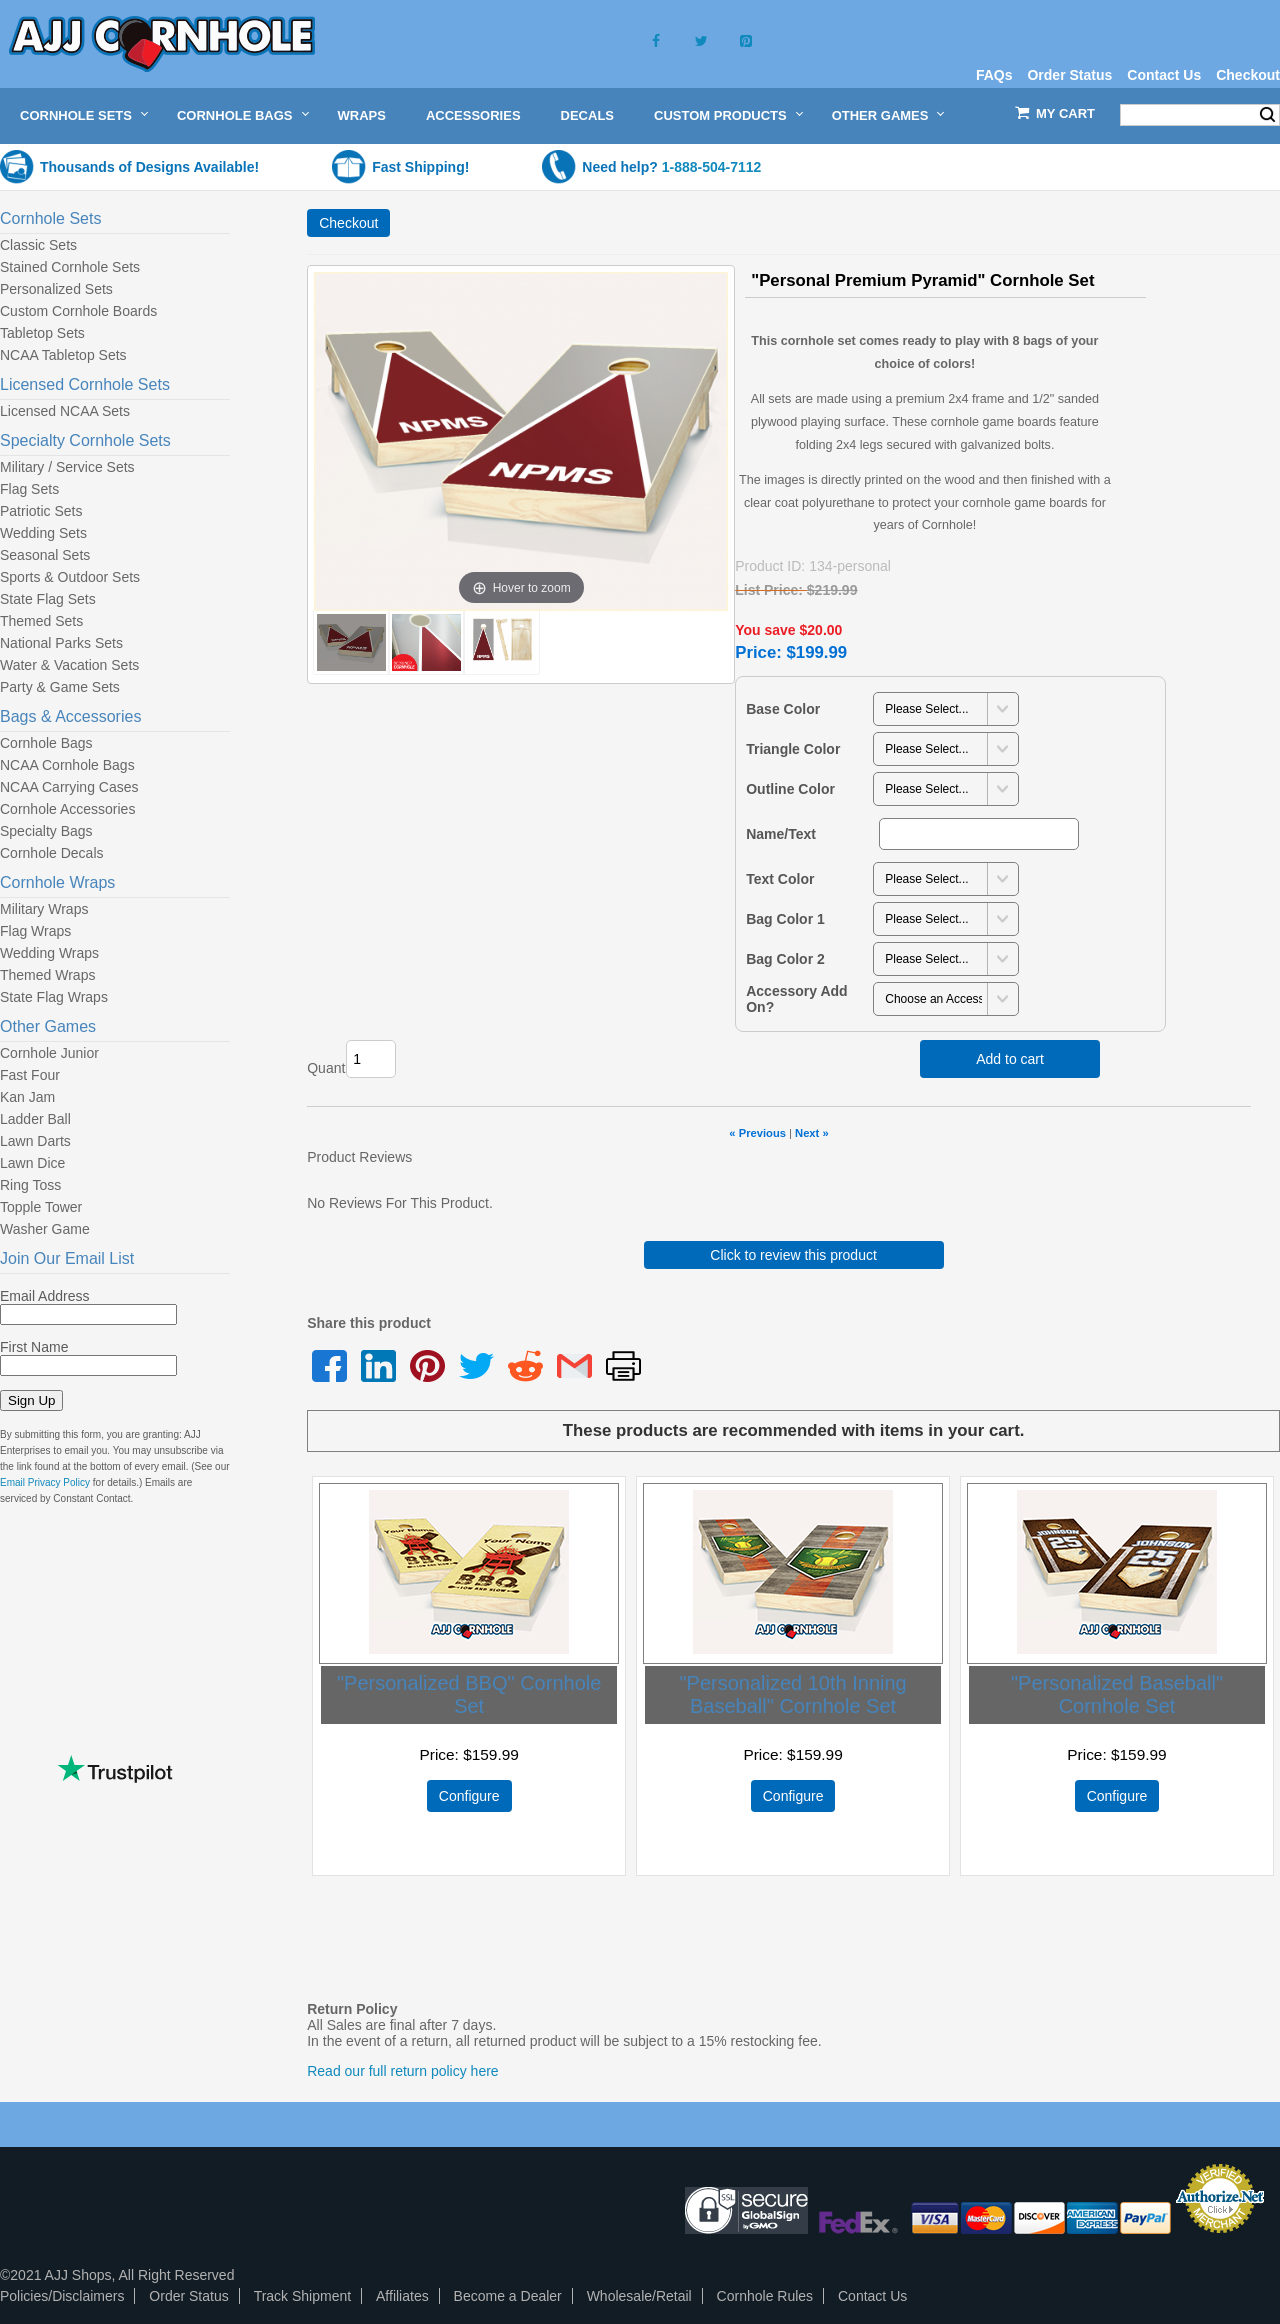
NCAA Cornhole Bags (67, 765)
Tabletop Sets (42, 333)
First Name (34, 1347)
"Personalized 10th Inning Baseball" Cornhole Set (792, 1694)
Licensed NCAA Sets (65, 411)
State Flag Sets (48, 599)
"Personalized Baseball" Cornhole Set (1117, 1694)
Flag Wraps (35, 931)
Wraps (362, 115)
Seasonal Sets (45, 555)
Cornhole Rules (765, 2296)
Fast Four (30, 1075)
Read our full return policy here (402, 2071)
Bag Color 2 (785, 959)
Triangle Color (793, 749)
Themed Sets (41, 621)
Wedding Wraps (49, 953)
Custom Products (720, 115)
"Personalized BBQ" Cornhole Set (469, 1694)
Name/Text (781, 834)
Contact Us (1164, 75)
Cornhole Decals (52, 853)
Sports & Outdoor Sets (70, 577)
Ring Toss (30, 1185)
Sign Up (31, 1400)
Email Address (44, 1296)
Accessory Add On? (796, 999)
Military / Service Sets (67, 467)
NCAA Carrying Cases (69, 787)
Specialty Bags (46, 831)
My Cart (1065, 113)
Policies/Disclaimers (62, 2296)
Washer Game (45, 1229)
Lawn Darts (35, 1141)
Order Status (1069, 75)
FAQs (994, 75)
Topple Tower (41, 1207)
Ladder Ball (35, 1119)
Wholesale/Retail (639, 2296)
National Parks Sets (61, 643)
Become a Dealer (508, 2296)
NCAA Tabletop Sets (63, 355)
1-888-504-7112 (712, 167)
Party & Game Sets (60, 687)
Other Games (880, 115)
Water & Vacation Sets (69, 665)
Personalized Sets (56, 289)
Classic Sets (38, 245)
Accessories (473, 115)
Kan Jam (27, 1097)
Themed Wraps (47, 975)
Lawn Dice (32, 1163)
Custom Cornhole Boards (78, 311)
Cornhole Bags (235, 115)
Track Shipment (303, 2296)
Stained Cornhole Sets (70, 267)
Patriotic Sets (41, 511)
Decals (587, 115)
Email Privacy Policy (45, 1482)
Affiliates (402, 2296)
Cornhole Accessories (67, 809)
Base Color (783, 709)
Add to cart (1010, 1059)
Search (1267, 115)
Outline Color (790, 789)
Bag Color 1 (785, 919)
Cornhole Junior (49, 1053)
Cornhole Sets (76, 115)
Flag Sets (29, 489)
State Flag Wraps (54, 997)
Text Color (780, 879)
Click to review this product (793, 1255)
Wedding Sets (43, 533)
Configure (469, 1796)
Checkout (1248, 75)
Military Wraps (44, 909)
